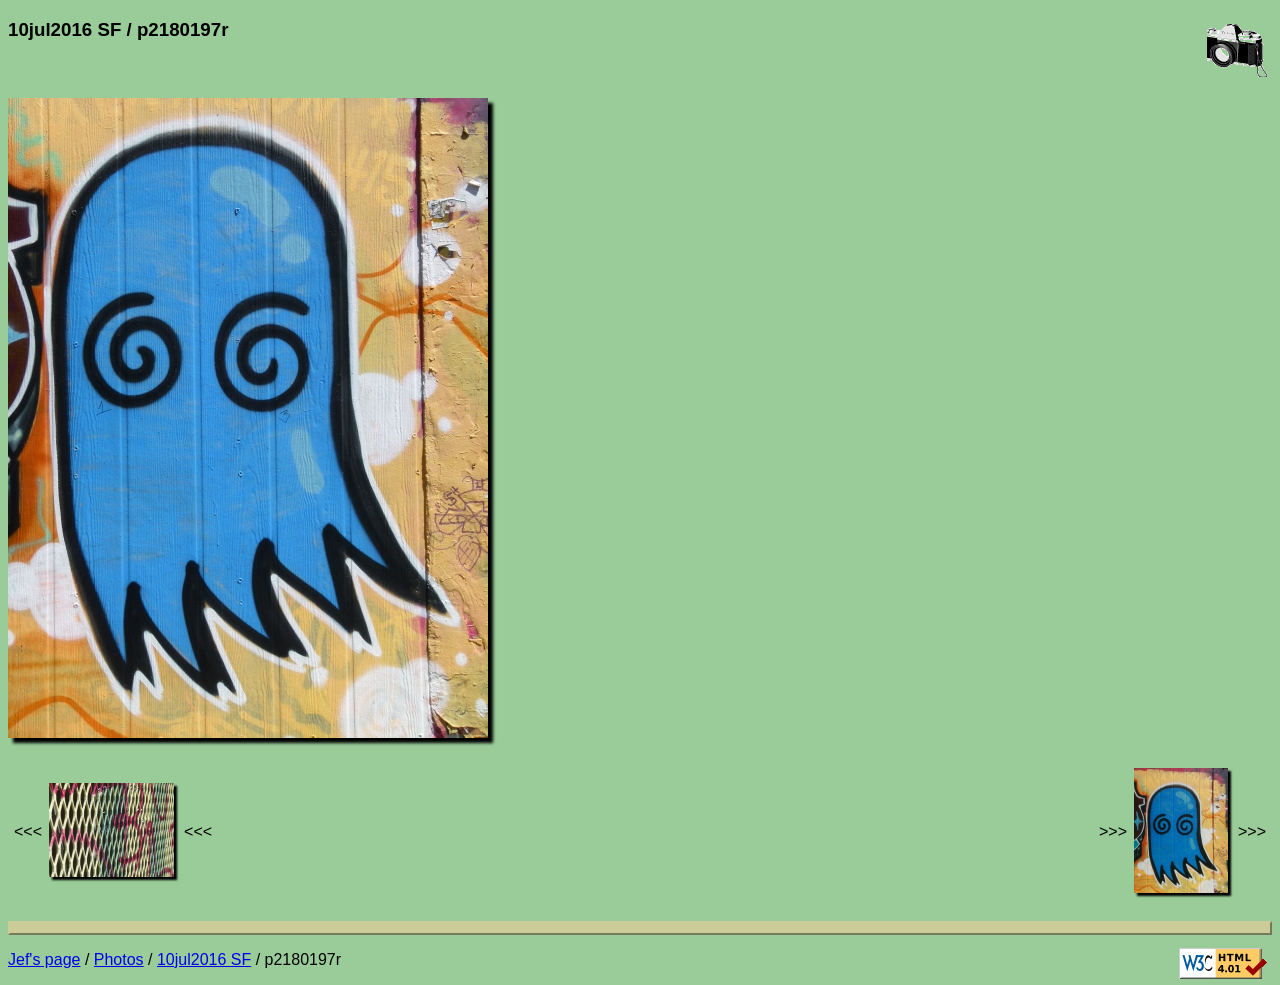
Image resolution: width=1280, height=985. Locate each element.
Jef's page (44, 959)
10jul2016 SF (204, 959)
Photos (119, 959)
